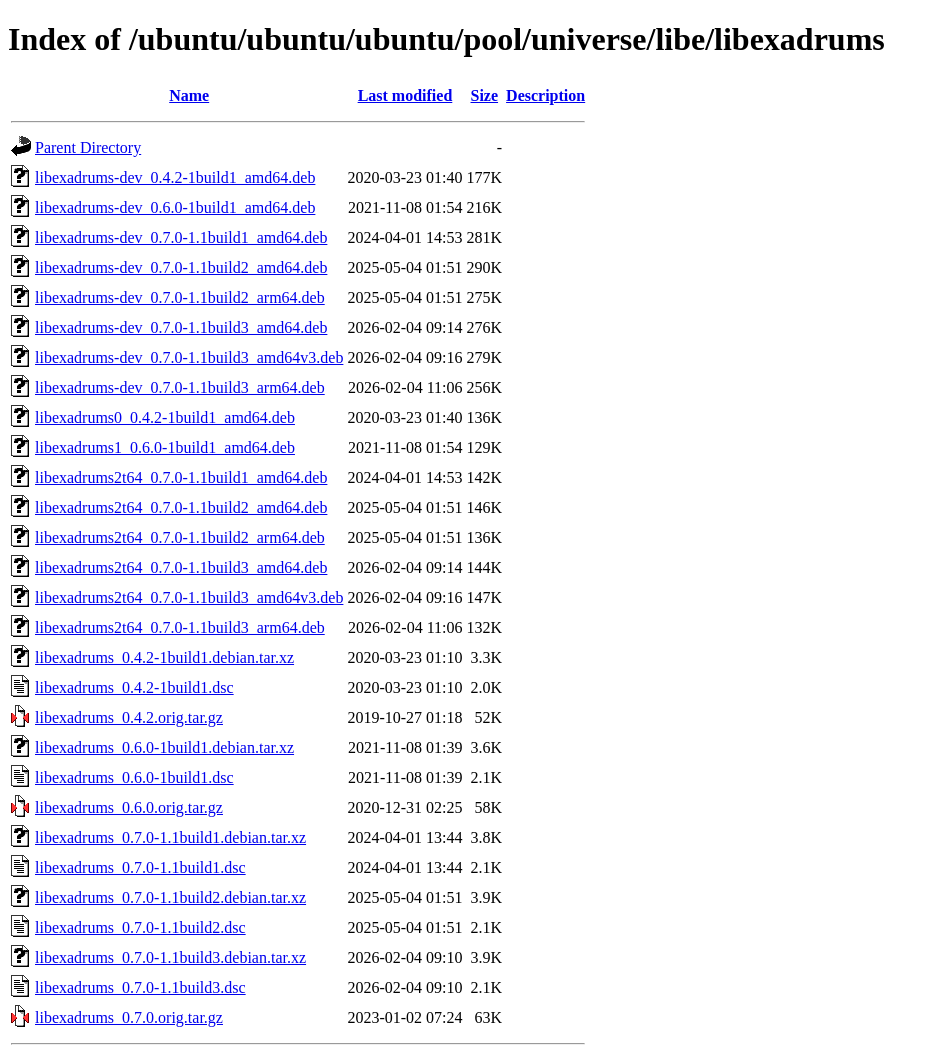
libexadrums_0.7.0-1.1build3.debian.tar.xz (170, 957)
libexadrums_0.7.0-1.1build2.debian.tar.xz (170, 897)
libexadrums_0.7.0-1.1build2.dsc (140, 927)
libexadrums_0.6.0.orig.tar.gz (129, 807)
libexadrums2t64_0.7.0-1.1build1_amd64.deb (181, 477)
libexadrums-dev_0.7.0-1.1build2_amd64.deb (181, 267)
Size (485, 95)
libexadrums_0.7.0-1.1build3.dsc (140, 987)
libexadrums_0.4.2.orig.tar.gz (129, 717)
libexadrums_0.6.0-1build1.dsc (134, 777)
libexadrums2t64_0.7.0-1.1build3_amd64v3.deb (189, 597)
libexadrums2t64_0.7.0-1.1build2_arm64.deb (180, 537)
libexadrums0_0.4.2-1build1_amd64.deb (165, 417)
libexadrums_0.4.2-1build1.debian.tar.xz (164, 657)
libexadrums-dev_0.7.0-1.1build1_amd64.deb (181, 237)
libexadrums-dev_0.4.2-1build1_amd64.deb (175, 177)
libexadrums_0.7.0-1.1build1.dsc (140, 867)
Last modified (405, 95)
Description (545, 95)
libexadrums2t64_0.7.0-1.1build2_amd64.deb (181, 507)
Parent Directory (88, 147)
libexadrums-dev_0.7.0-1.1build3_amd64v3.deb (189, 357)
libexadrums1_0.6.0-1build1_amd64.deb (165, 447)
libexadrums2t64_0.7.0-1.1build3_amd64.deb (181, 567)
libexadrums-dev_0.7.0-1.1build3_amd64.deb (181, 327)
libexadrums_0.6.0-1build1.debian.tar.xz (164, 747)
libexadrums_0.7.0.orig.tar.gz (129, 1017)
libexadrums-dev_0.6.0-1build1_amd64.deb (175, 207)
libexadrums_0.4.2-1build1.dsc (134, 687)
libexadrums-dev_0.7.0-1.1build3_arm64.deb (180, 387)
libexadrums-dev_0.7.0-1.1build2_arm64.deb (180, 297)
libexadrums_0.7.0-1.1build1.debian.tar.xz (170, 837)
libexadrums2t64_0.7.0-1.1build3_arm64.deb (180, 627)
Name (189, 95)
